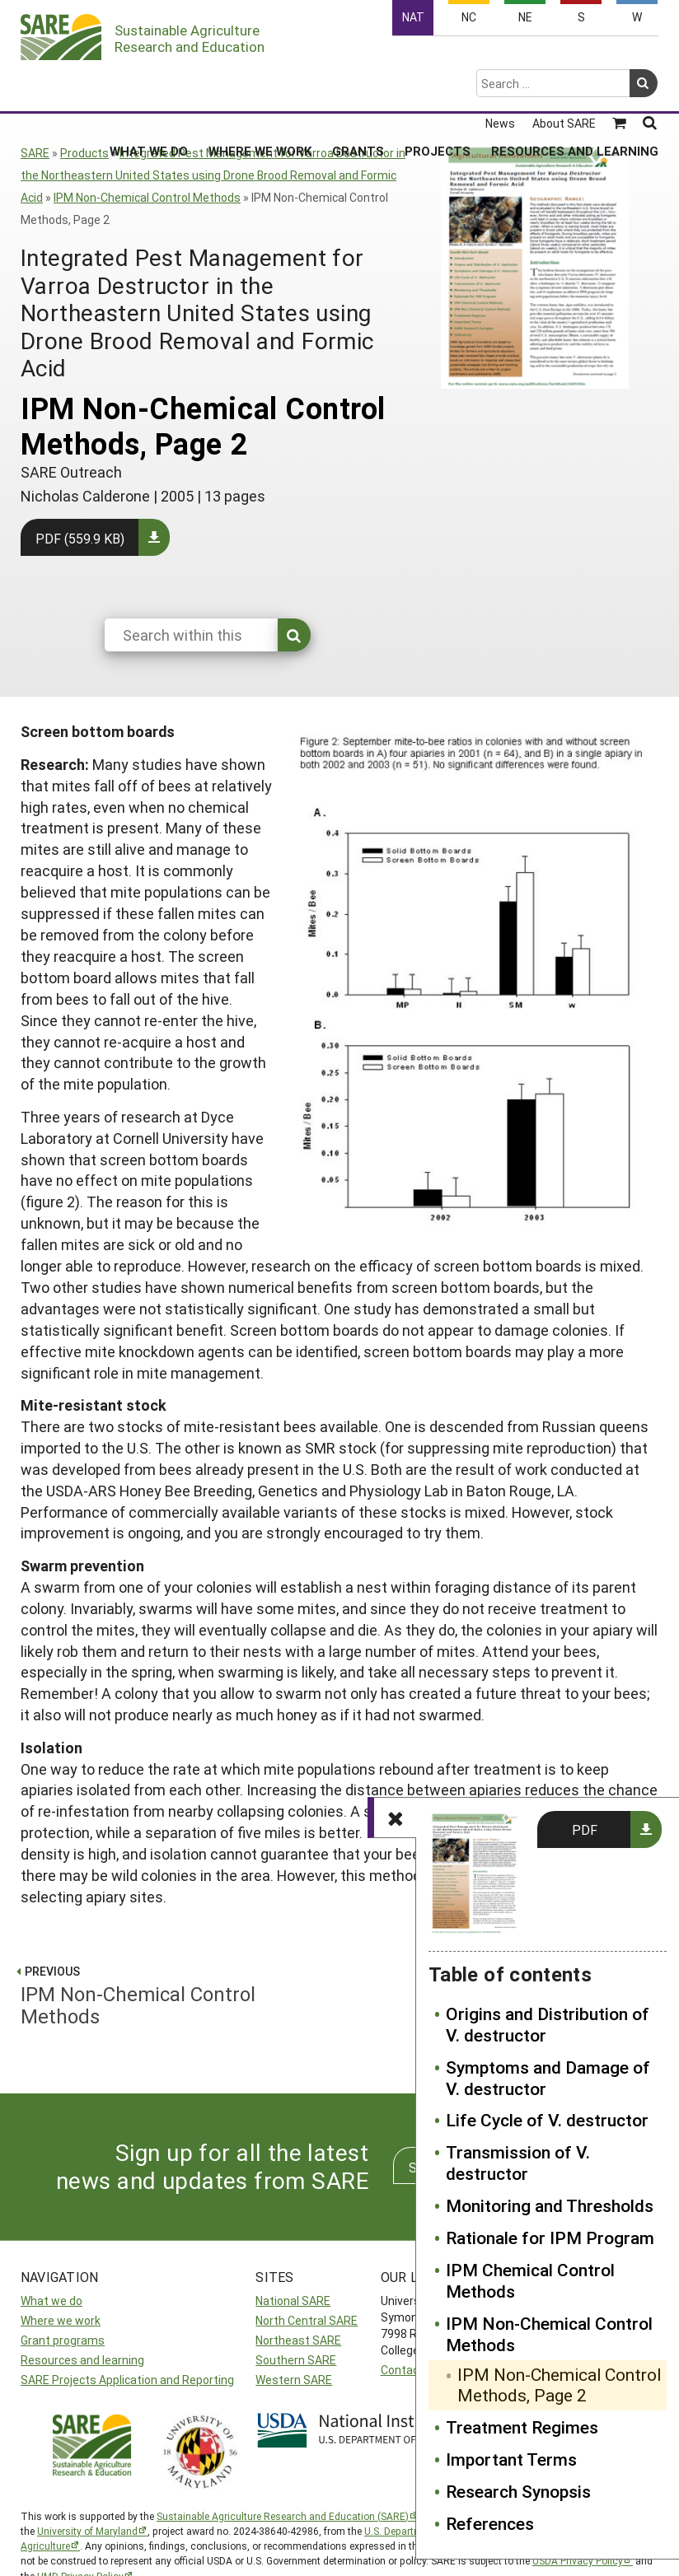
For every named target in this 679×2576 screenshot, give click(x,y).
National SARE (292, 2300)
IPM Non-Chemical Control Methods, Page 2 (559, 2385)
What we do (51, 2300)
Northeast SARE (298, 2340)
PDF (584, 1829)
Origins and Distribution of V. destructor (547, 2025)
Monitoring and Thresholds (549, 2206)
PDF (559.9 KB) (79, 538)
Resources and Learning (574, 87)
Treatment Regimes (522, 2427)
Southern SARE (295, 2360)
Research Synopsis (518, 2492)
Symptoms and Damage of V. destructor (548, 2078)
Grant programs (63, 2340)
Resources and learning (82, 2360)
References (490, 2524)
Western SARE (293, 2379)
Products (84, 153)
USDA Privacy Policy (577, 2560)
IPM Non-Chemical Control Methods (147, 197)
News (500, 60)
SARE (35, 153)
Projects (438, 87)
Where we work (61, 2320)
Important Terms (511, 2460)
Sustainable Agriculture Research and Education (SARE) (283, 2515)
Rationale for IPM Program (550, 2238)
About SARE (564, 60)
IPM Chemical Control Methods (530, 2281)
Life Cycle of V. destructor (547, 2120)
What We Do (149, 87)
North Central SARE (306, 2320)
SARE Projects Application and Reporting (127, 2379)
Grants (358, 87)
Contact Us (410, 2370)
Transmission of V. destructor (518, 2163)
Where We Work (259, 87)
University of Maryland (87, 2530)
